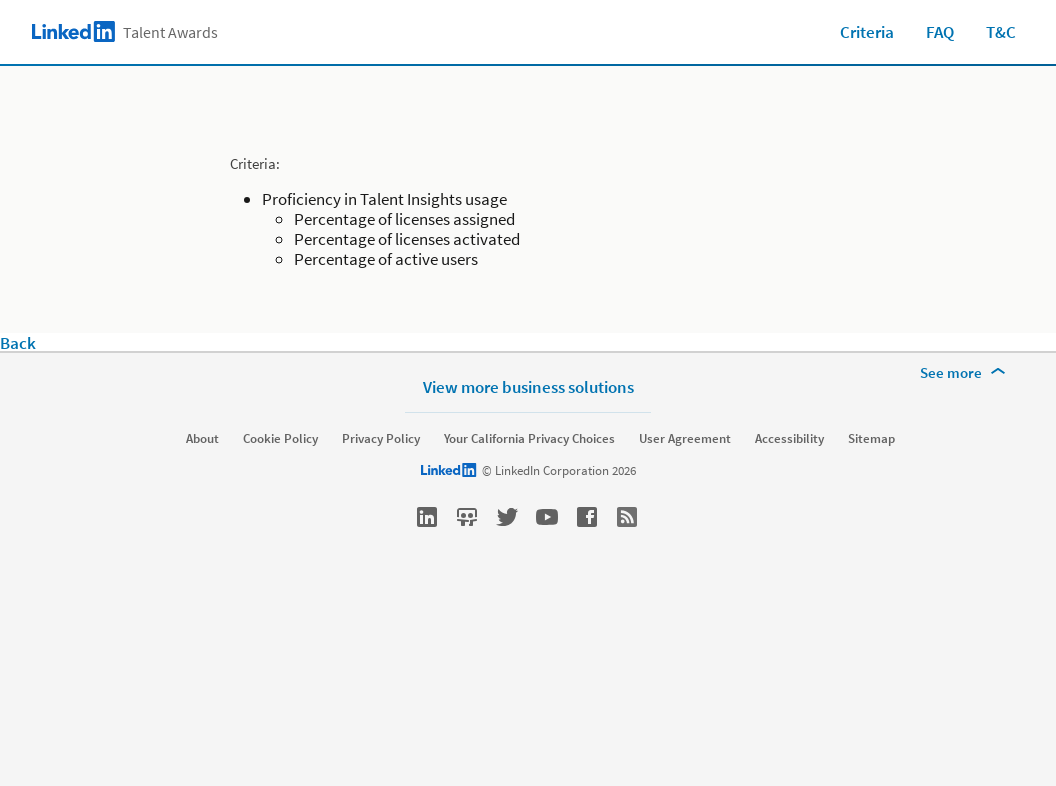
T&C (1001, 32)
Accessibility (789, 439)
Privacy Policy (381, 439)
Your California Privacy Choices (529, 439)
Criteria (867, 32)
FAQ (940, 32)
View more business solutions (528, 386)
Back (18, 343)
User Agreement (685, 439)
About (202, 439)
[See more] (966, 373)
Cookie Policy (280, 439)
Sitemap (871, 439)
